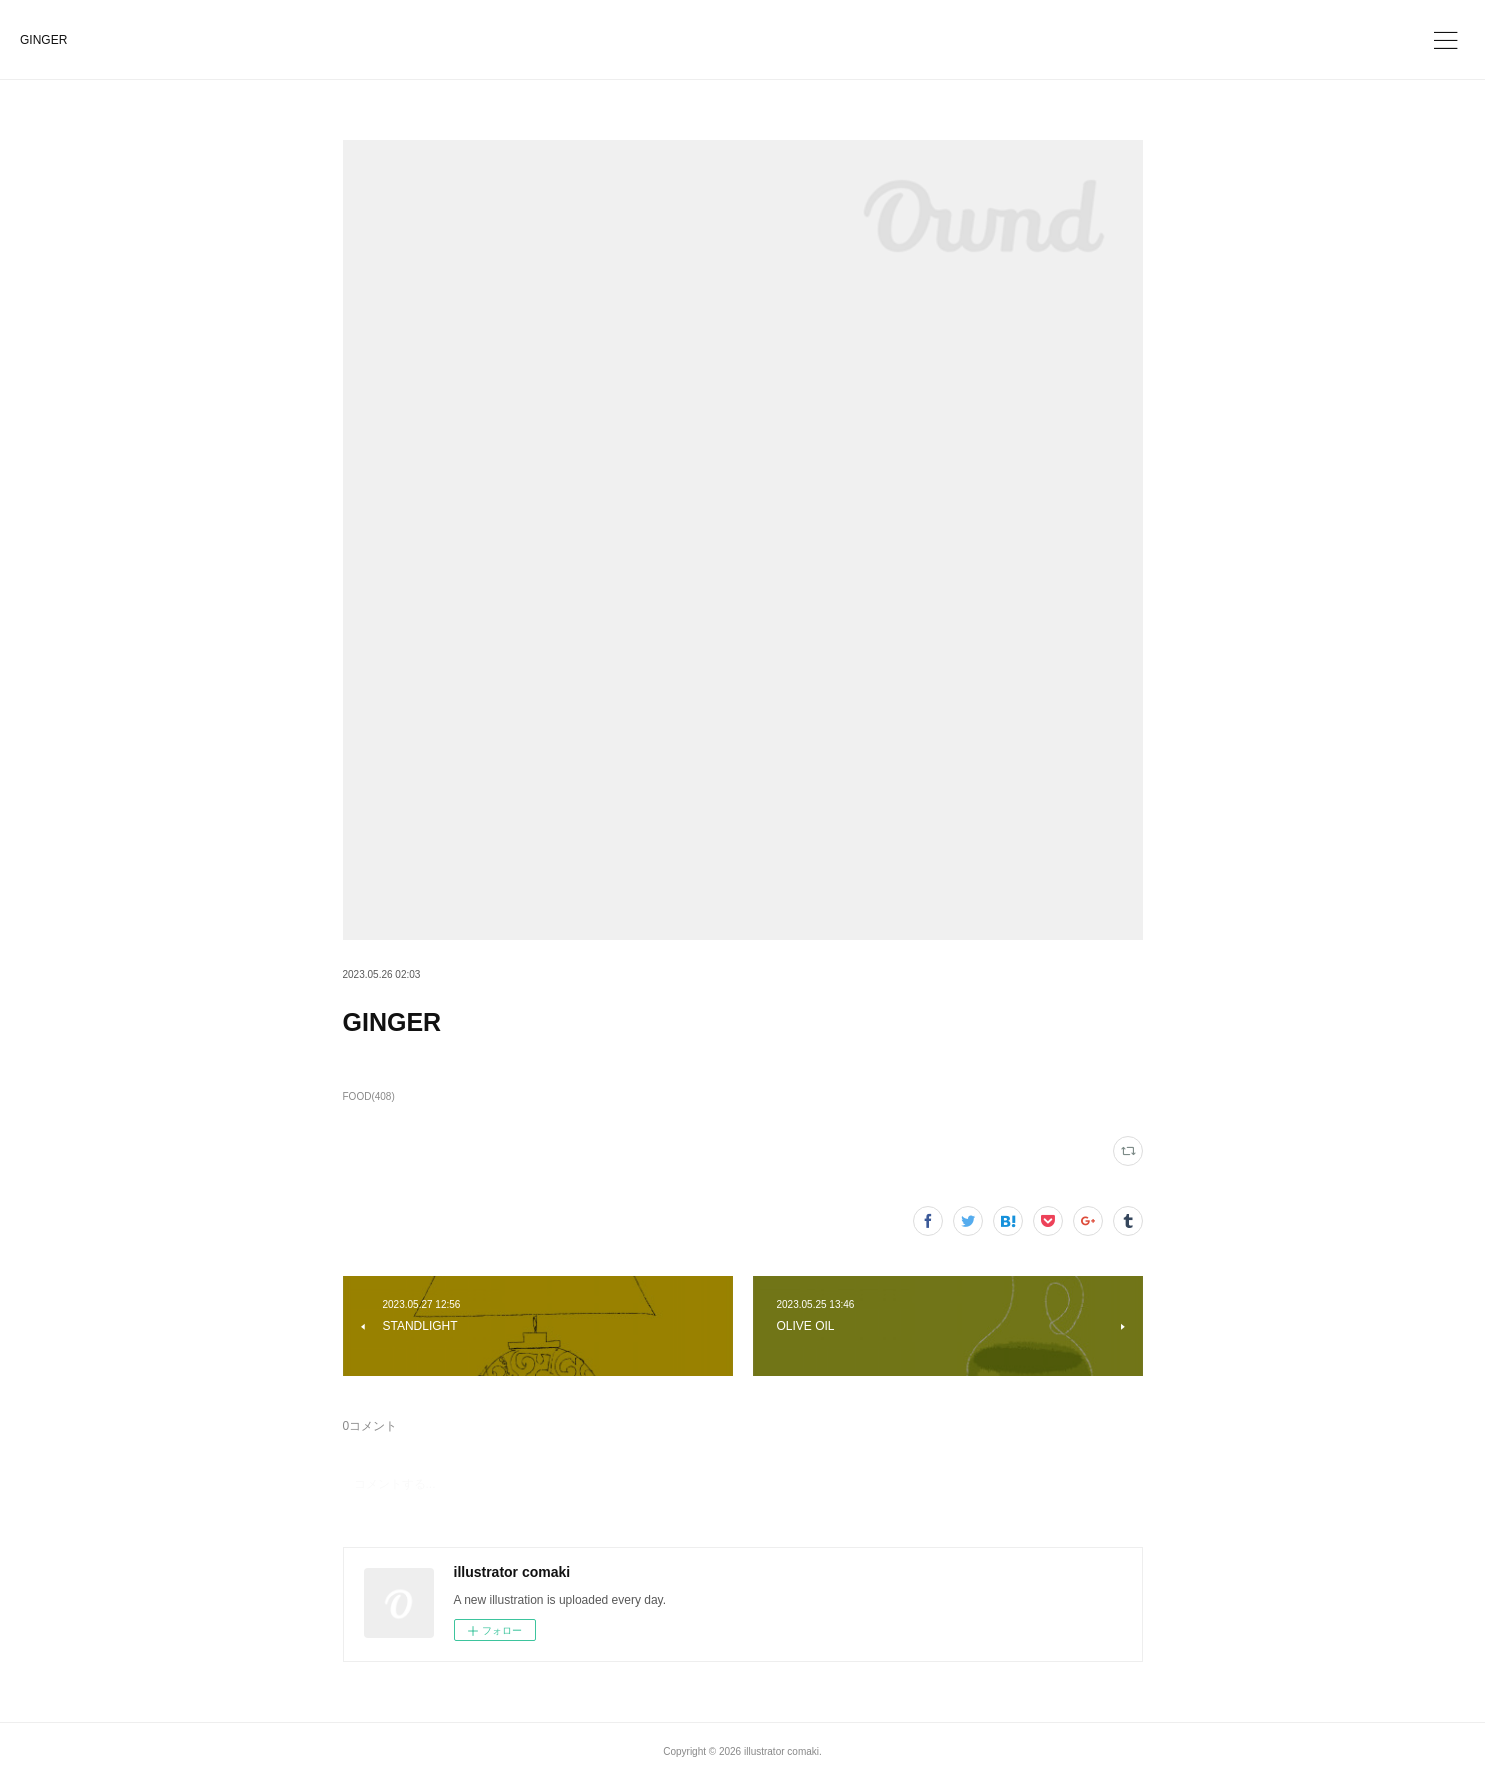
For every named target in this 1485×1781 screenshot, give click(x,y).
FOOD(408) (369, 1096)
